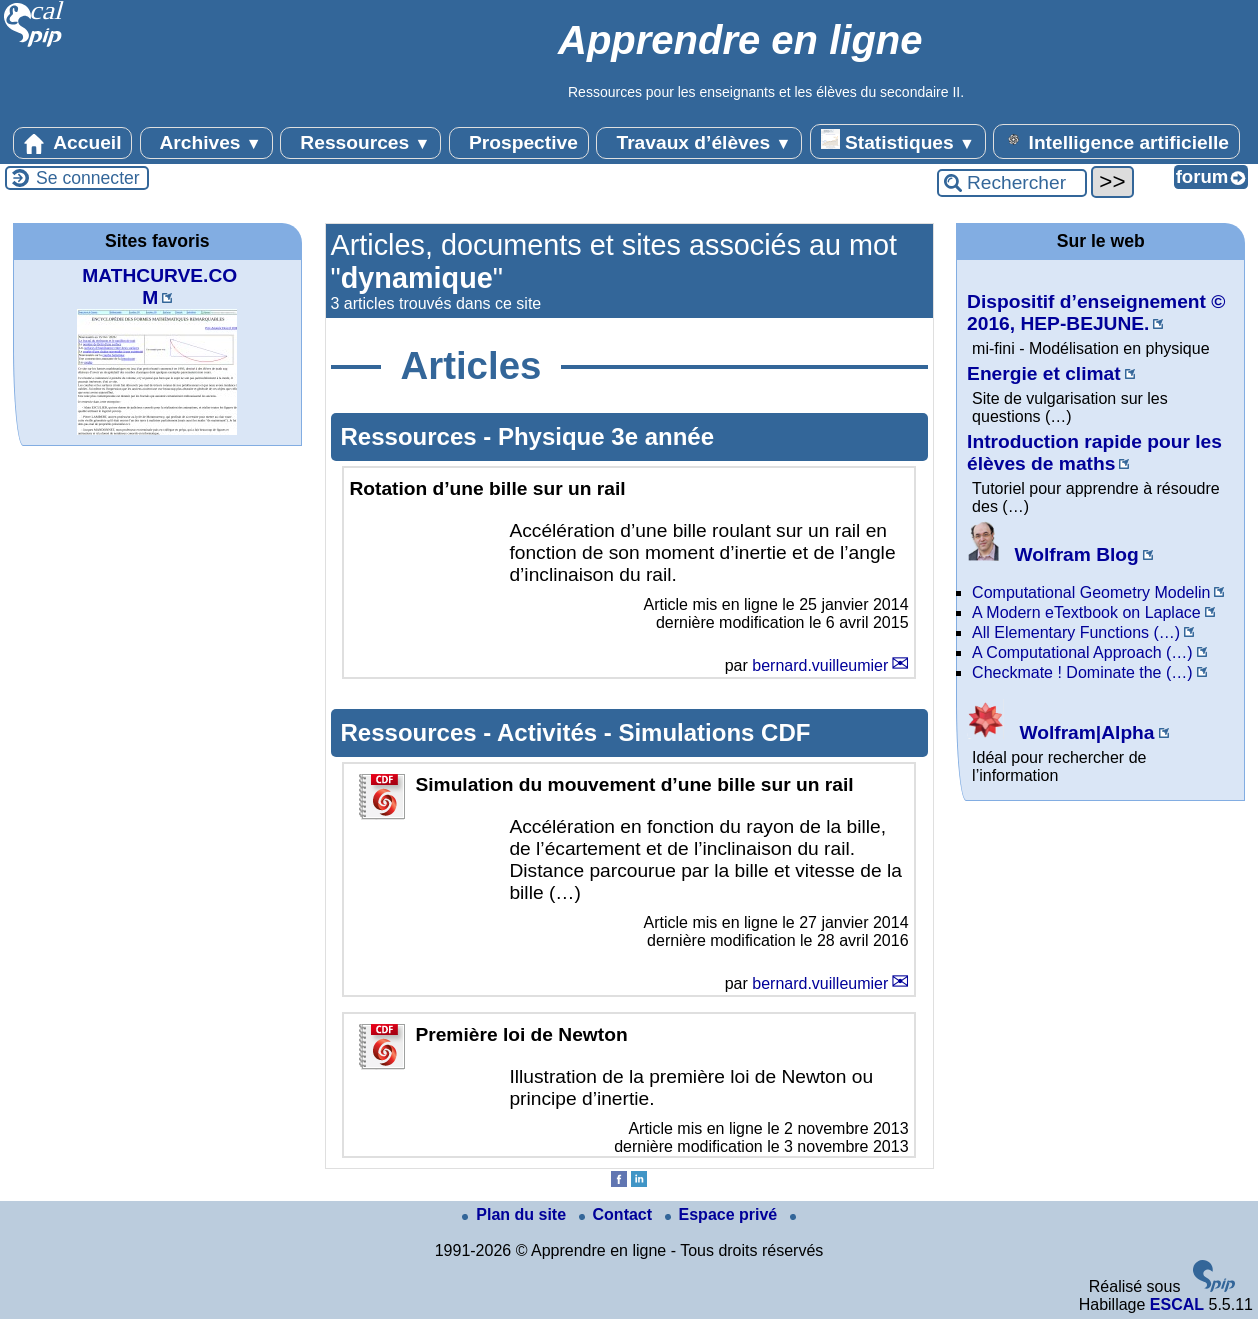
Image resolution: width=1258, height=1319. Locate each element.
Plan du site (516, 1214)
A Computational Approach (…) (1082, 652)
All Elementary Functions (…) (1076, 632)
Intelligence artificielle (1116, 141)
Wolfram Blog (1053, 554)
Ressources (360, 143)
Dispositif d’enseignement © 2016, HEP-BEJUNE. (1096, 312)
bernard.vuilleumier (820, 665)
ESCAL (1177, 1304)
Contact (618, 1214)
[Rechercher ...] (1012, 183)
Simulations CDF (714, 732)
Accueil (73, 143)
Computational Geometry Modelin (1091, 592)
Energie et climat (1044, 373)
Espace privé (723, 1214)
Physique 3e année (606, 436)
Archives (206, 143)
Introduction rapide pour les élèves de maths (1094, 452)
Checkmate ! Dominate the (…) (1082, 672)
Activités (550, 732)
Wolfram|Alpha (1060, 732)
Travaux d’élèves (699, 143)
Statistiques (898, 141)
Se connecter (88, 178)
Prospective (519, 143)
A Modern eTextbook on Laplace (1086, 612)
